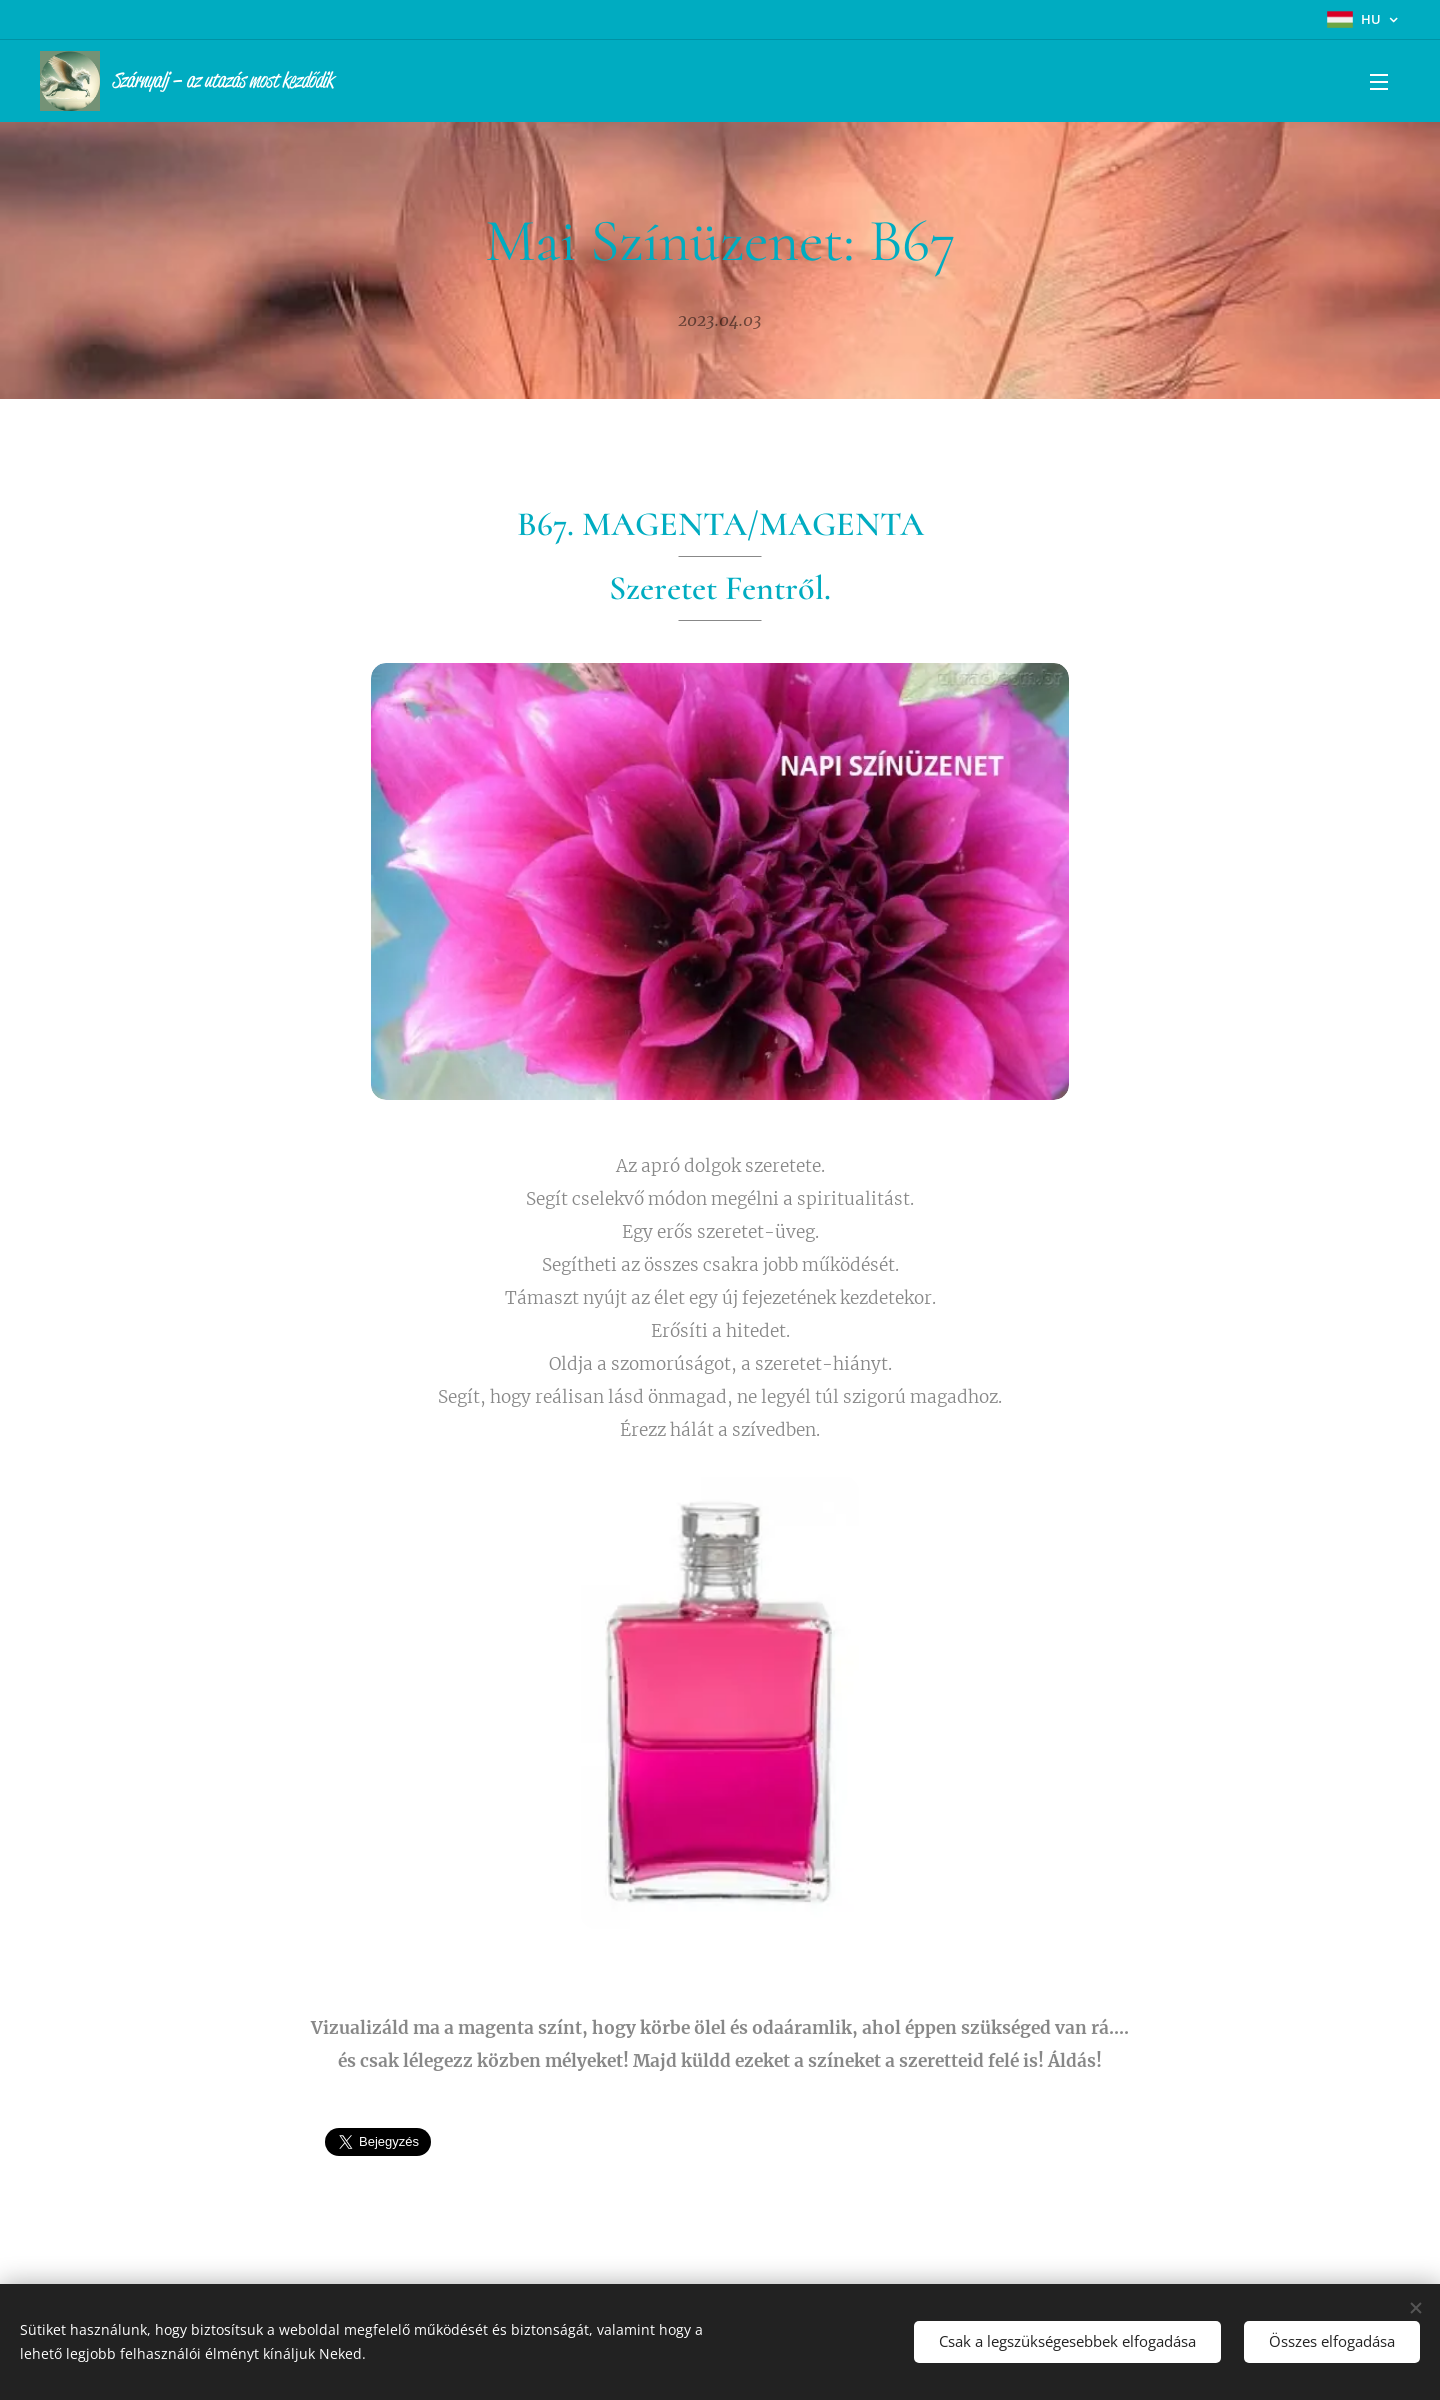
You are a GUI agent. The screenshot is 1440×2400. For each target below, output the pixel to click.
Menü (1379, 82)
